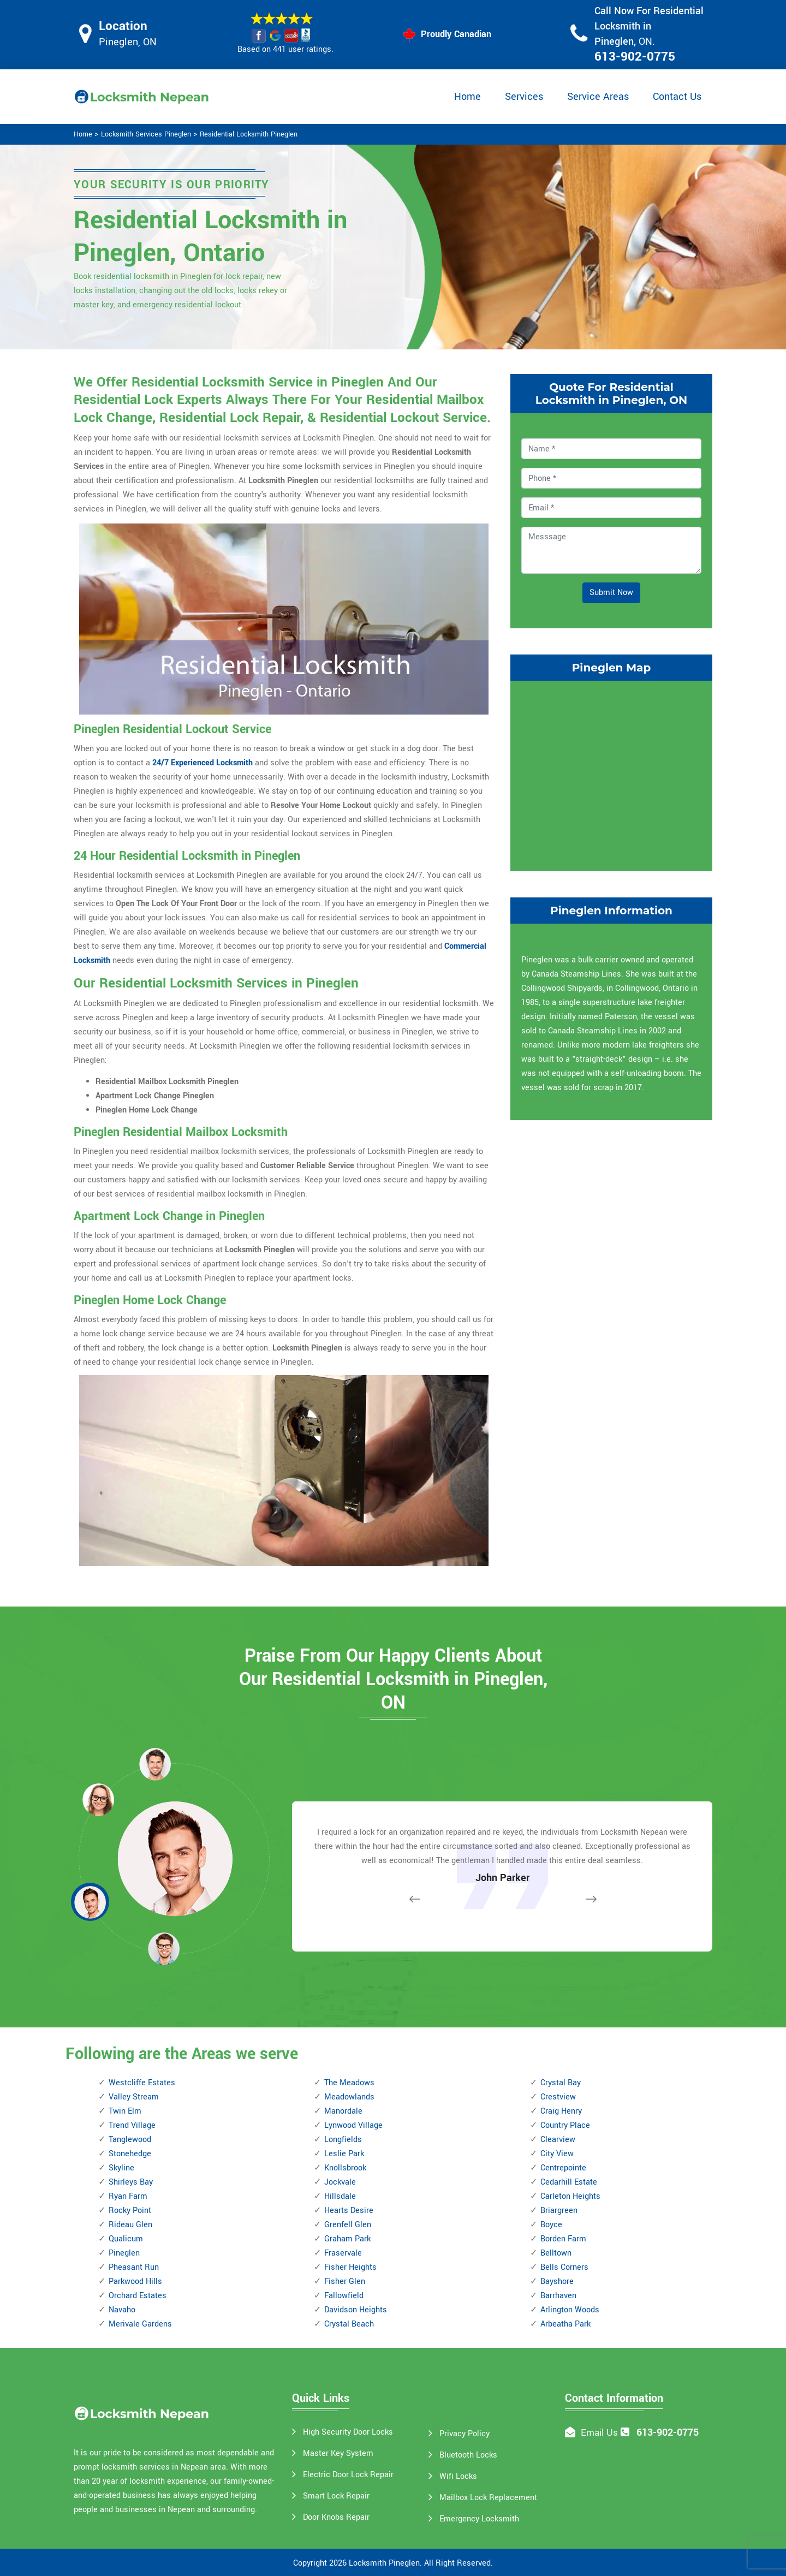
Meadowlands (349, 2097)
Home (467, 97)
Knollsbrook (345, 2168)
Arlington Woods (569, 2310)
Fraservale (343, 2253)
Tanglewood (130, 2139)
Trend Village (132, 2125)
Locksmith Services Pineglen (146, 134)
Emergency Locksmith (479, 2519)
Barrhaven (558, 2295)
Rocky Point (130, 2210)
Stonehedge (130, 2153)
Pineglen (124, 2253)
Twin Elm (125, 2111)
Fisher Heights (350, 2267)
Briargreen (558, 2210)
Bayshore (557, 2281)
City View (557, 2153)
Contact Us (677, 97)
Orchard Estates (137, 2295)
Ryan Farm (128, 2196)
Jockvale (340, 2182)
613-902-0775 (634, 57)
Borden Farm (563, 2239)
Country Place (565, 2125)
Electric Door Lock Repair (348, 2474)
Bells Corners (564, 2267)
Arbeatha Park (565, 2324)
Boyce (551, 2224)
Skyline (121, 2168)
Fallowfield (344, 2295)
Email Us (599, 2433)
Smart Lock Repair (336, 2496)
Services (524, 97)
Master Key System (338, 2453)
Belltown (555, 2253)
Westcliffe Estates (142, 2083)
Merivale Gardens (140, 2324)
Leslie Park (344, 2153)
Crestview (558, 2097)
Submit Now (611, 592)
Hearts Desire (348, 2210)
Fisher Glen (344, 2281)
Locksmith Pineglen (384, 2563)
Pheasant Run (134, 2267)
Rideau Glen (130, 2224)
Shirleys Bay (131, 2182)
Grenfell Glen (347, 2224)
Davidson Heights (355, 2310)
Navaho (122, 2310)
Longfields (343, 2139)
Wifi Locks (458, 2476)
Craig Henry (561, 2111)
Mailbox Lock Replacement (488, 2497)
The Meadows (349, 2083)
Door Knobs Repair (336, 2517)
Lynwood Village (353, 2125)
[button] (164, 1948)
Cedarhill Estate (568, 2182)
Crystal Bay (560, 2083)
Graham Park (347, 2239)
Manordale (343, 2111)
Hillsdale (340, 2196)
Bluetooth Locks (468, 2455)
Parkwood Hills (135, 2281)
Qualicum (126, 2239)
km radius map (611, 773)
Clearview (557, 2139)
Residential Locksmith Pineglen (248, 134)
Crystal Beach (349, 2324)
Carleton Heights (570, 2196)
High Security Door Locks (348, 2432)
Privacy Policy (464, 2434)
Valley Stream (134, 2097)
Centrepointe (563, 2168)
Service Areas (598, 97)
